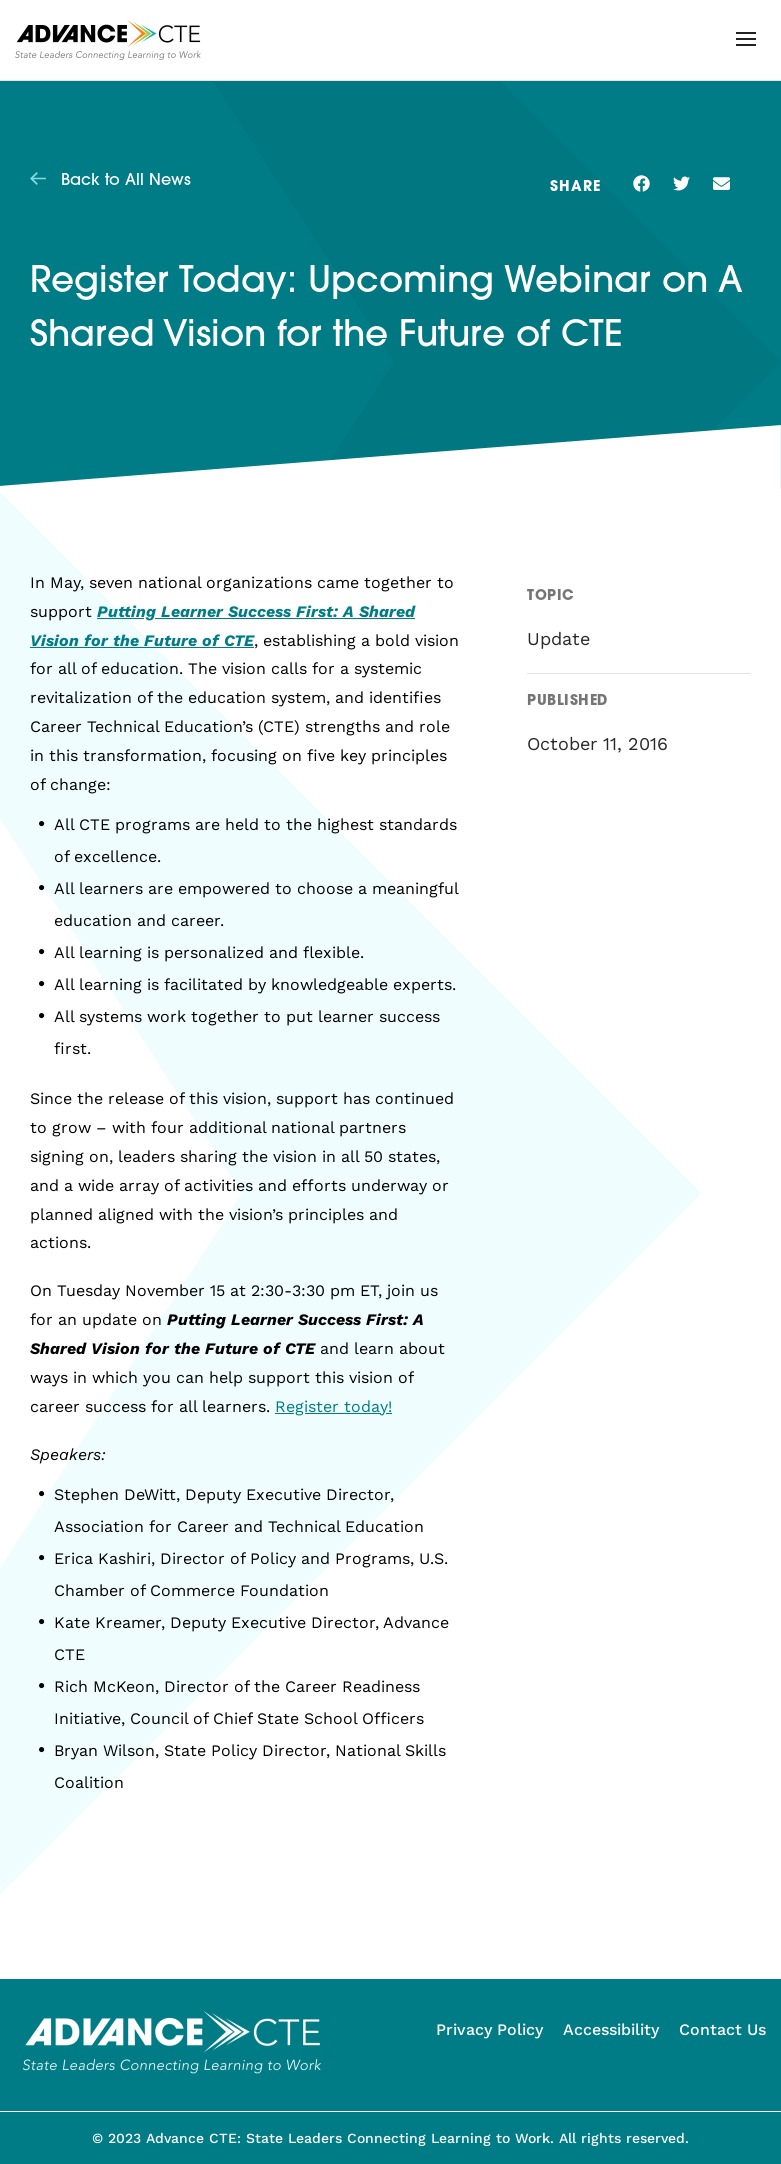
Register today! (333, 1406)
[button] (746, 39)
